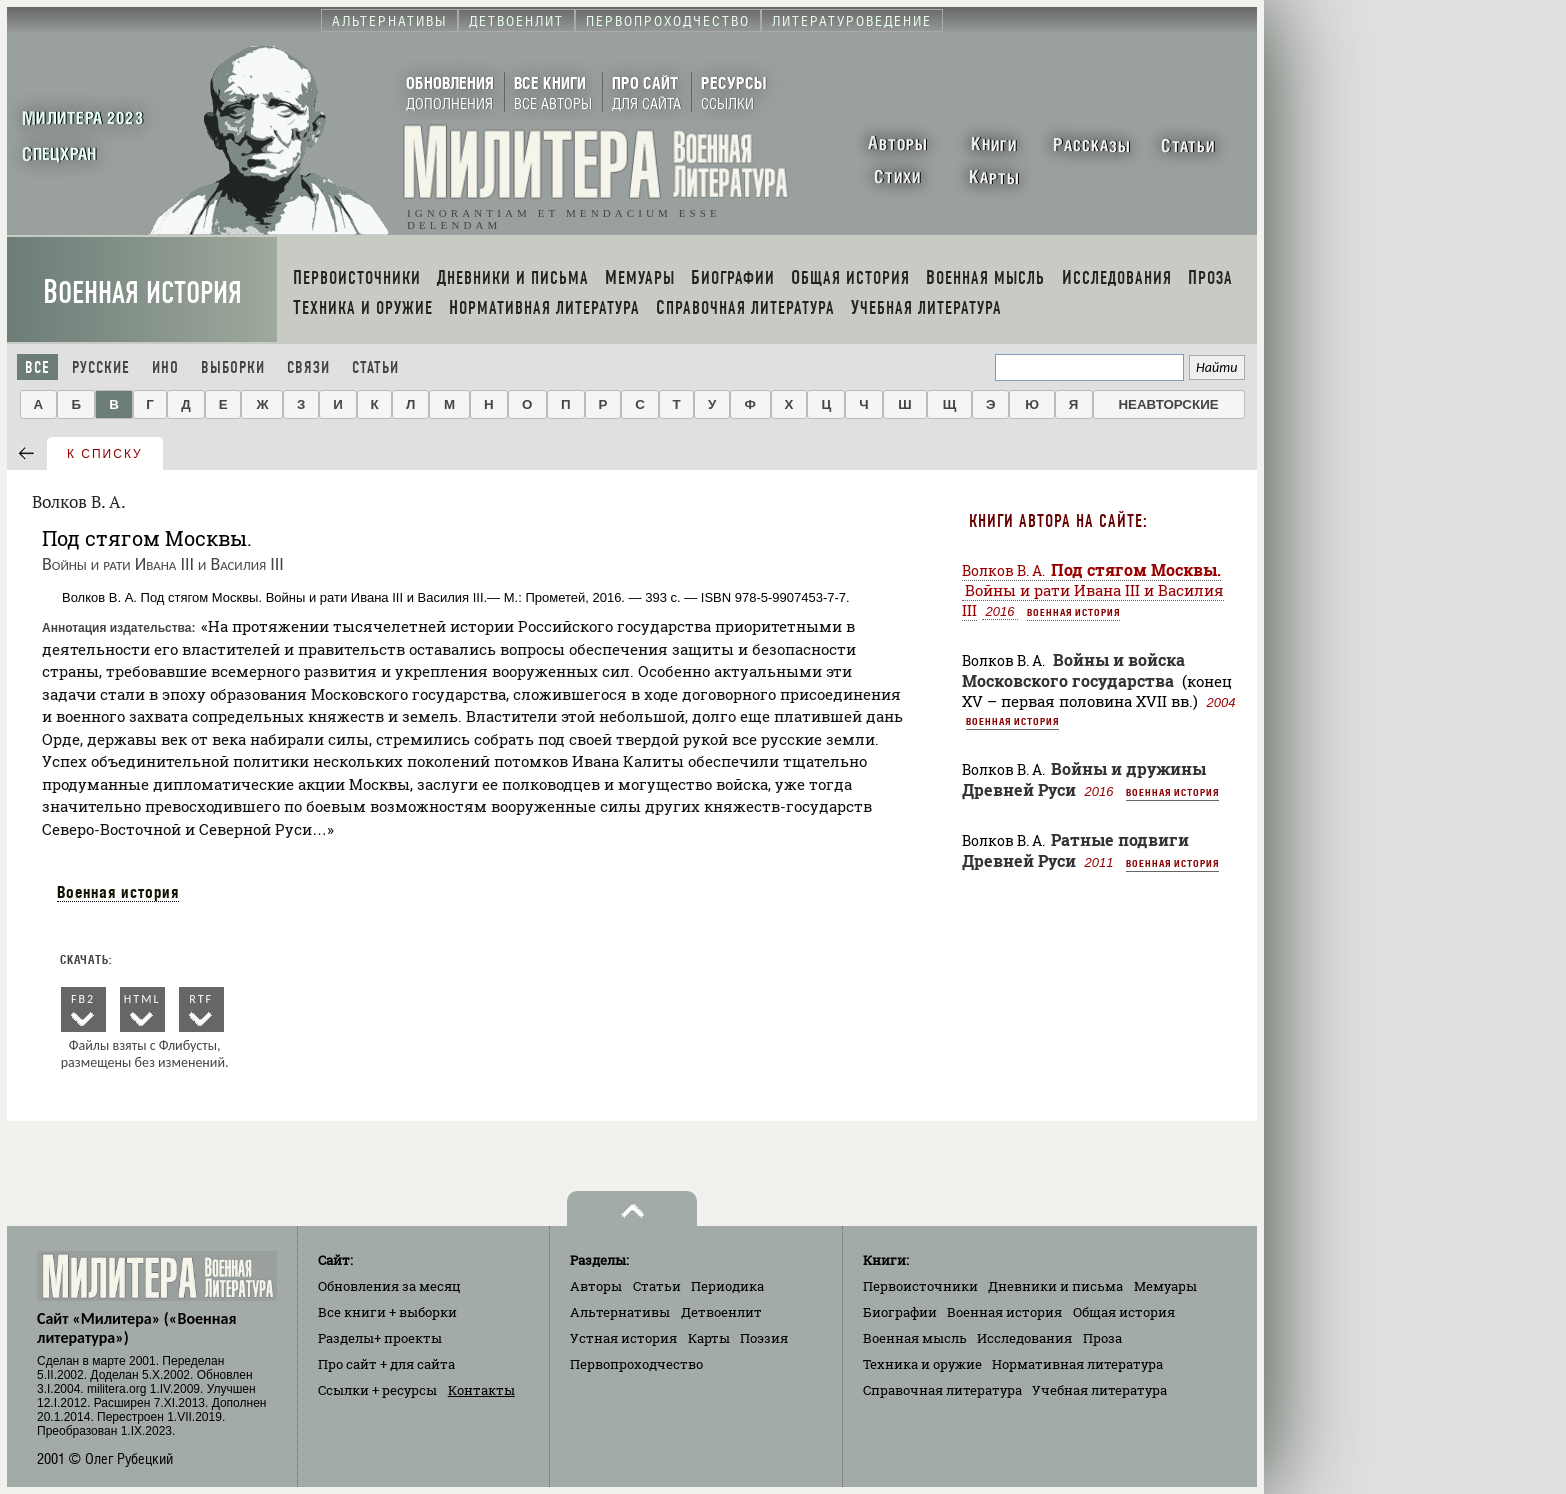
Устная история (623, 1338)
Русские (101, 367)
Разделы (380, 1338)
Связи (308, 367)
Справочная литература (942, 1390)
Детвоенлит (721, 1312)
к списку (105, 454)
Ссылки (377, 1390)
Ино (165, 367)
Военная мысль (915, 1338)
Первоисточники (920, 1286)
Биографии (900, 1312)
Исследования (1024, 1338)
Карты (709, 1338)
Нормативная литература (1077, 1364)
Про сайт (386, 1364)
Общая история (1124, 1312)
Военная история (142, 292)
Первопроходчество (636, 1364)
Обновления (389, 1286)
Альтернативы (620, 1312)
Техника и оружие (922, 1364)
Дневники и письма (1055, 1286)
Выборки (233, 367)
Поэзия (764, 1338)
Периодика (727, 1286)
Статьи (375, 367)
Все (37, 367)
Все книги (387, 1312)
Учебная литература (1099, 1390)
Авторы (596, 1286)
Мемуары (1165, 1286)
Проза (1102, 1338)
